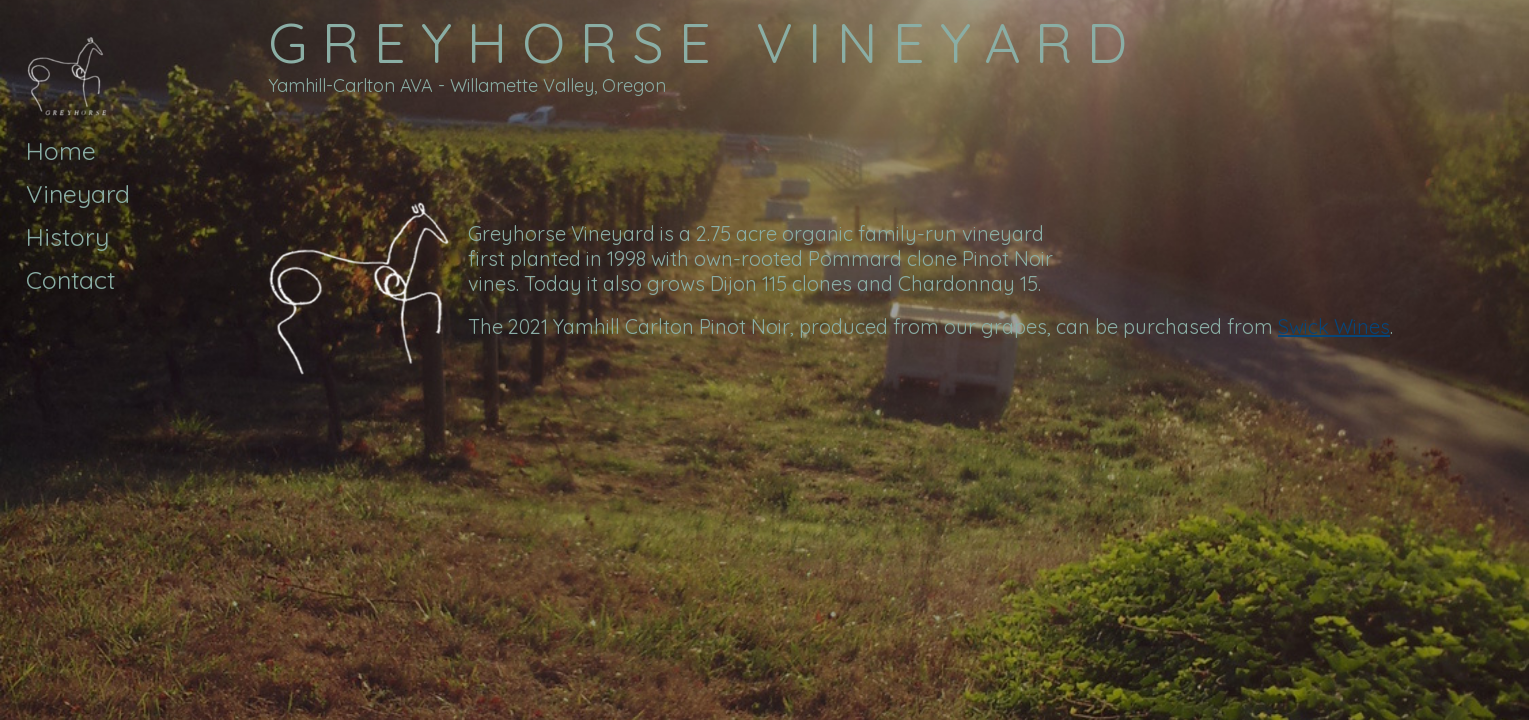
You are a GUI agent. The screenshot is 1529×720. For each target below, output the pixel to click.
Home (61, 150)
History (67, 236)
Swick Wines (1334, 326)
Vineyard (78, 193)
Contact (70, 279)
